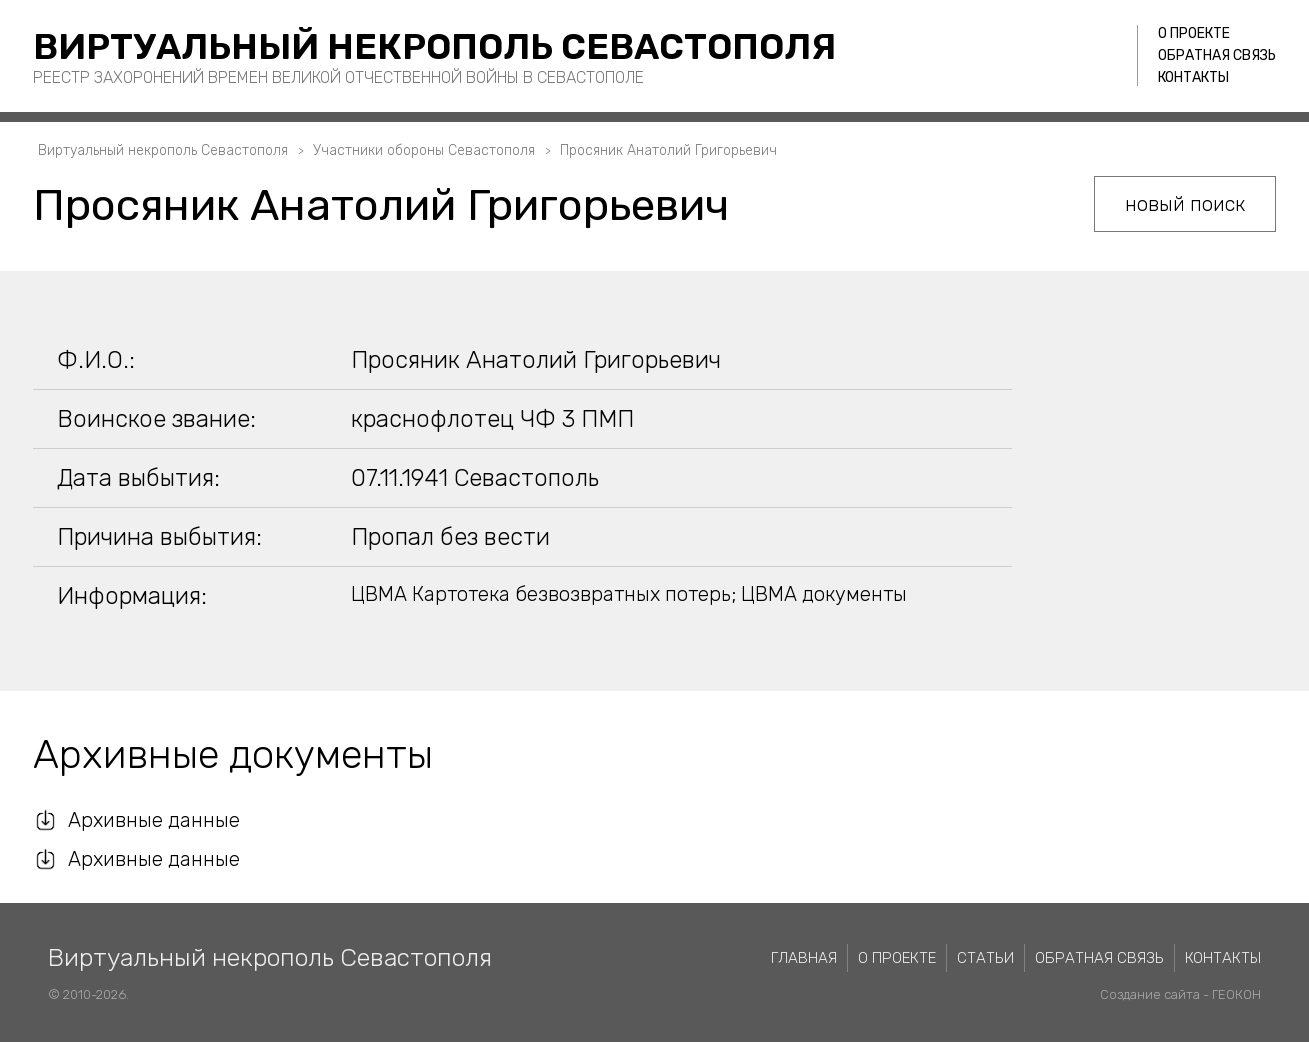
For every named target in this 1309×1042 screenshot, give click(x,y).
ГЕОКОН (1236, 994)
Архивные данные (154, 820)
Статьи (985, 958)
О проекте (1194, 33)
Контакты (1193, 77)
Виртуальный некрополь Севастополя (434, 46)
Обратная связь (1217, 55)
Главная (804, 958)
